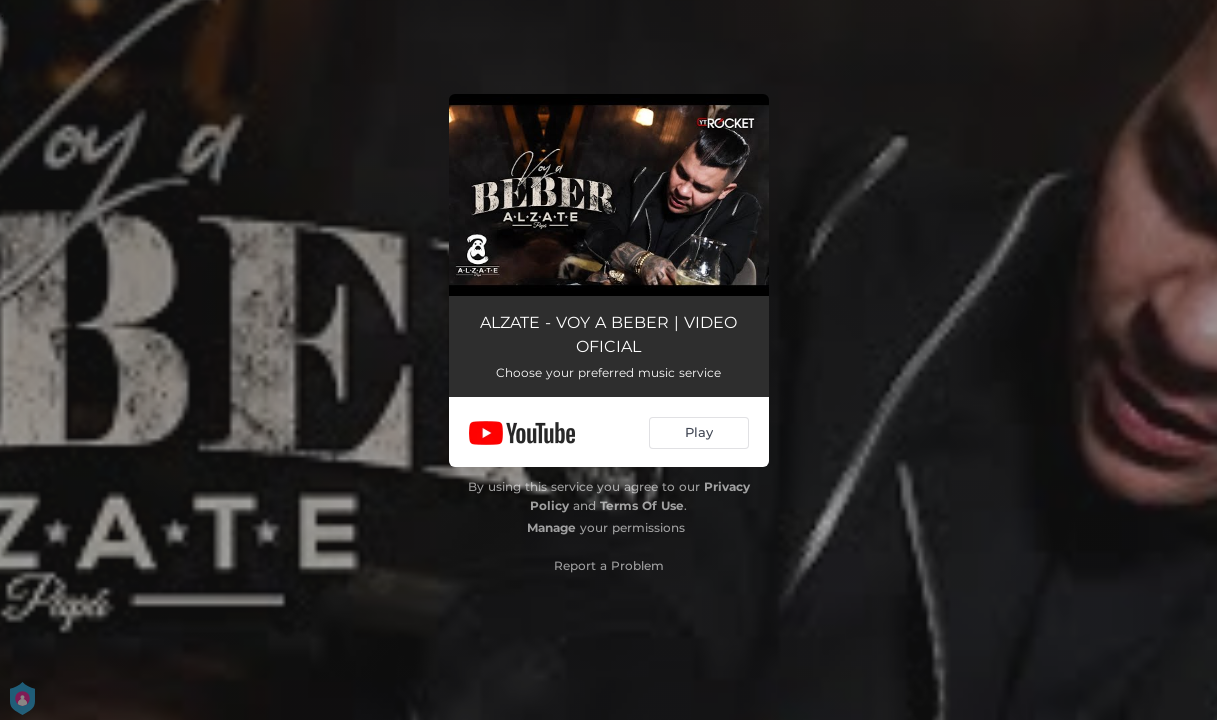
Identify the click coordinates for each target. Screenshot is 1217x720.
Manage (551, 527)
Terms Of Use (642, 505)
